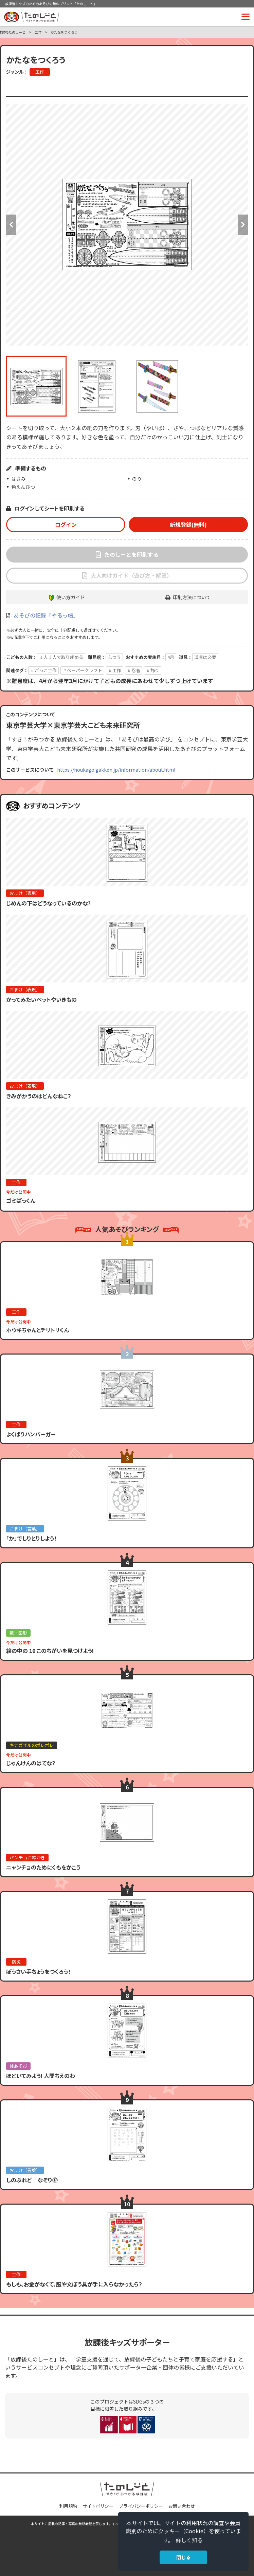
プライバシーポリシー (141, 2506)
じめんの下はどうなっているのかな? (48, 903)
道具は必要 (205, 657)
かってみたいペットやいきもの (41, 999)
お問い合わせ (181, 2506)
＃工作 (114, 670)
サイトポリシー (98, 2506)
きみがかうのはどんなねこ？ (38, 1096)
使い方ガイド (70, 597)
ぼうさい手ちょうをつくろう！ (38, 1971)
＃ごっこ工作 (43, 670)
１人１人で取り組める (61, 657)
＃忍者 (133, 670)
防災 (16, 1961)
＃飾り (152, 670)
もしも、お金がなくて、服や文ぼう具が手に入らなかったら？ (74, 2284)
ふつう (114, 657)
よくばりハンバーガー (31, 1434)
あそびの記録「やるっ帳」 (46, 615)
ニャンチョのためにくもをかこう (43, 1867)
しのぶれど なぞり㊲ (32, 2180)
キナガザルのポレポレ (32, 1745)
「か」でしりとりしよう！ (31, 1538)
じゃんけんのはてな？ (31, 1763)
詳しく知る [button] (189, 2540)
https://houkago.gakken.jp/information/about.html (116, 769)
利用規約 (68, 2506)
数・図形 (18, 1633)
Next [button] (243, 225)
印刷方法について (192, 597)
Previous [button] (11, 225)
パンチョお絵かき (27, 1857)
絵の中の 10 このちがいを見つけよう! (50, 1650)
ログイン (66, 524)
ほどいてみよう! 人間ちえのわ (40, 2076)
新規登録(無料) (188, 524)
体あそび (18, 2066)
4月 (170, 657)
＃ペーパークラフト (82, 670)
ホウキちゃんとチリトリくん (37, 1330)
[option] (127, 225)
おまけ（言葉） (25, 1528)
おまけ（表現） (25, 893)
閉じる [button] (183, 2557)
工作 (38, 32)
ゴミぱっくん (20, 1200)
